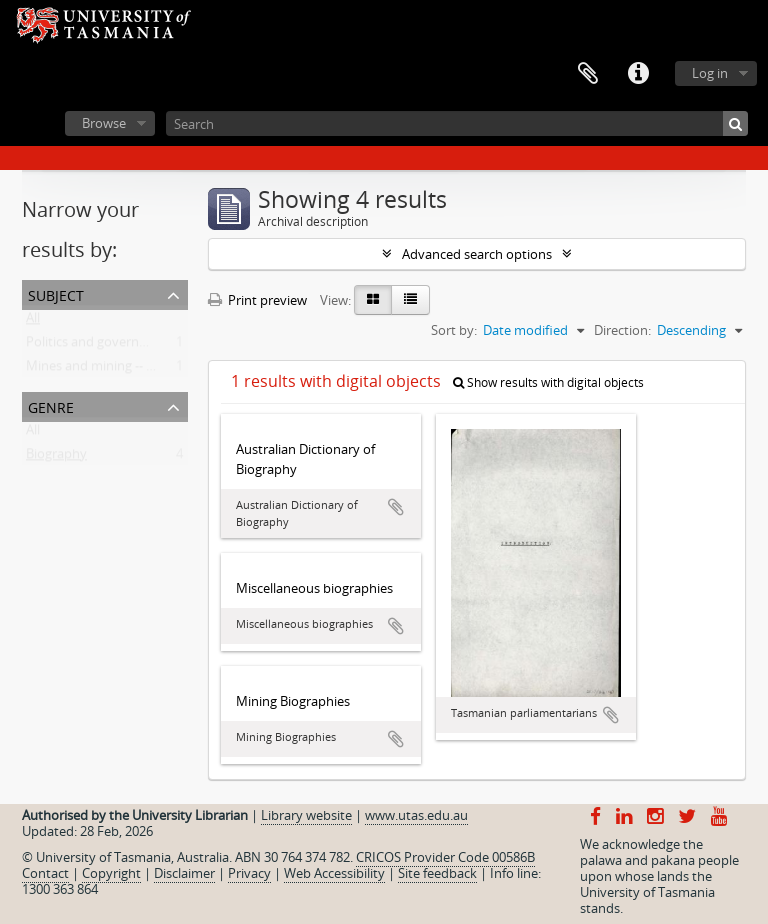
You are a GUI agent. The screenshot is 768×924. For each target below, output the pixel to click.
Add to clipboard (396, 507)
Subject (56, 293)
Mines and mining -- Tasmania (114, 370)
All (33, 322)
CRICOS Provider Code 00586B (445, 857)
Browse (104, 123)
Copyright (111, 873)
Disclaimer (184, 873)
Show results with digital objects (548, 382)
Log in (710, 73)
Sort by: (454, 330)
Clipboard (588, 74)
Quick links (638, 74)
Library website (306, 815)
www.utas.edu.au (416, 815)
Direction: (622, 330)
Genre (51, 405)
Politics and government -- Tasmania (134, 346)
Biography (56, 458)
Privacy (249, 873)
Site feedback (437, 873)
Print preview (257, 300)
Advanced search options (477, 254)
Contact (45, 873)
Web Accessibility (334, 873)
